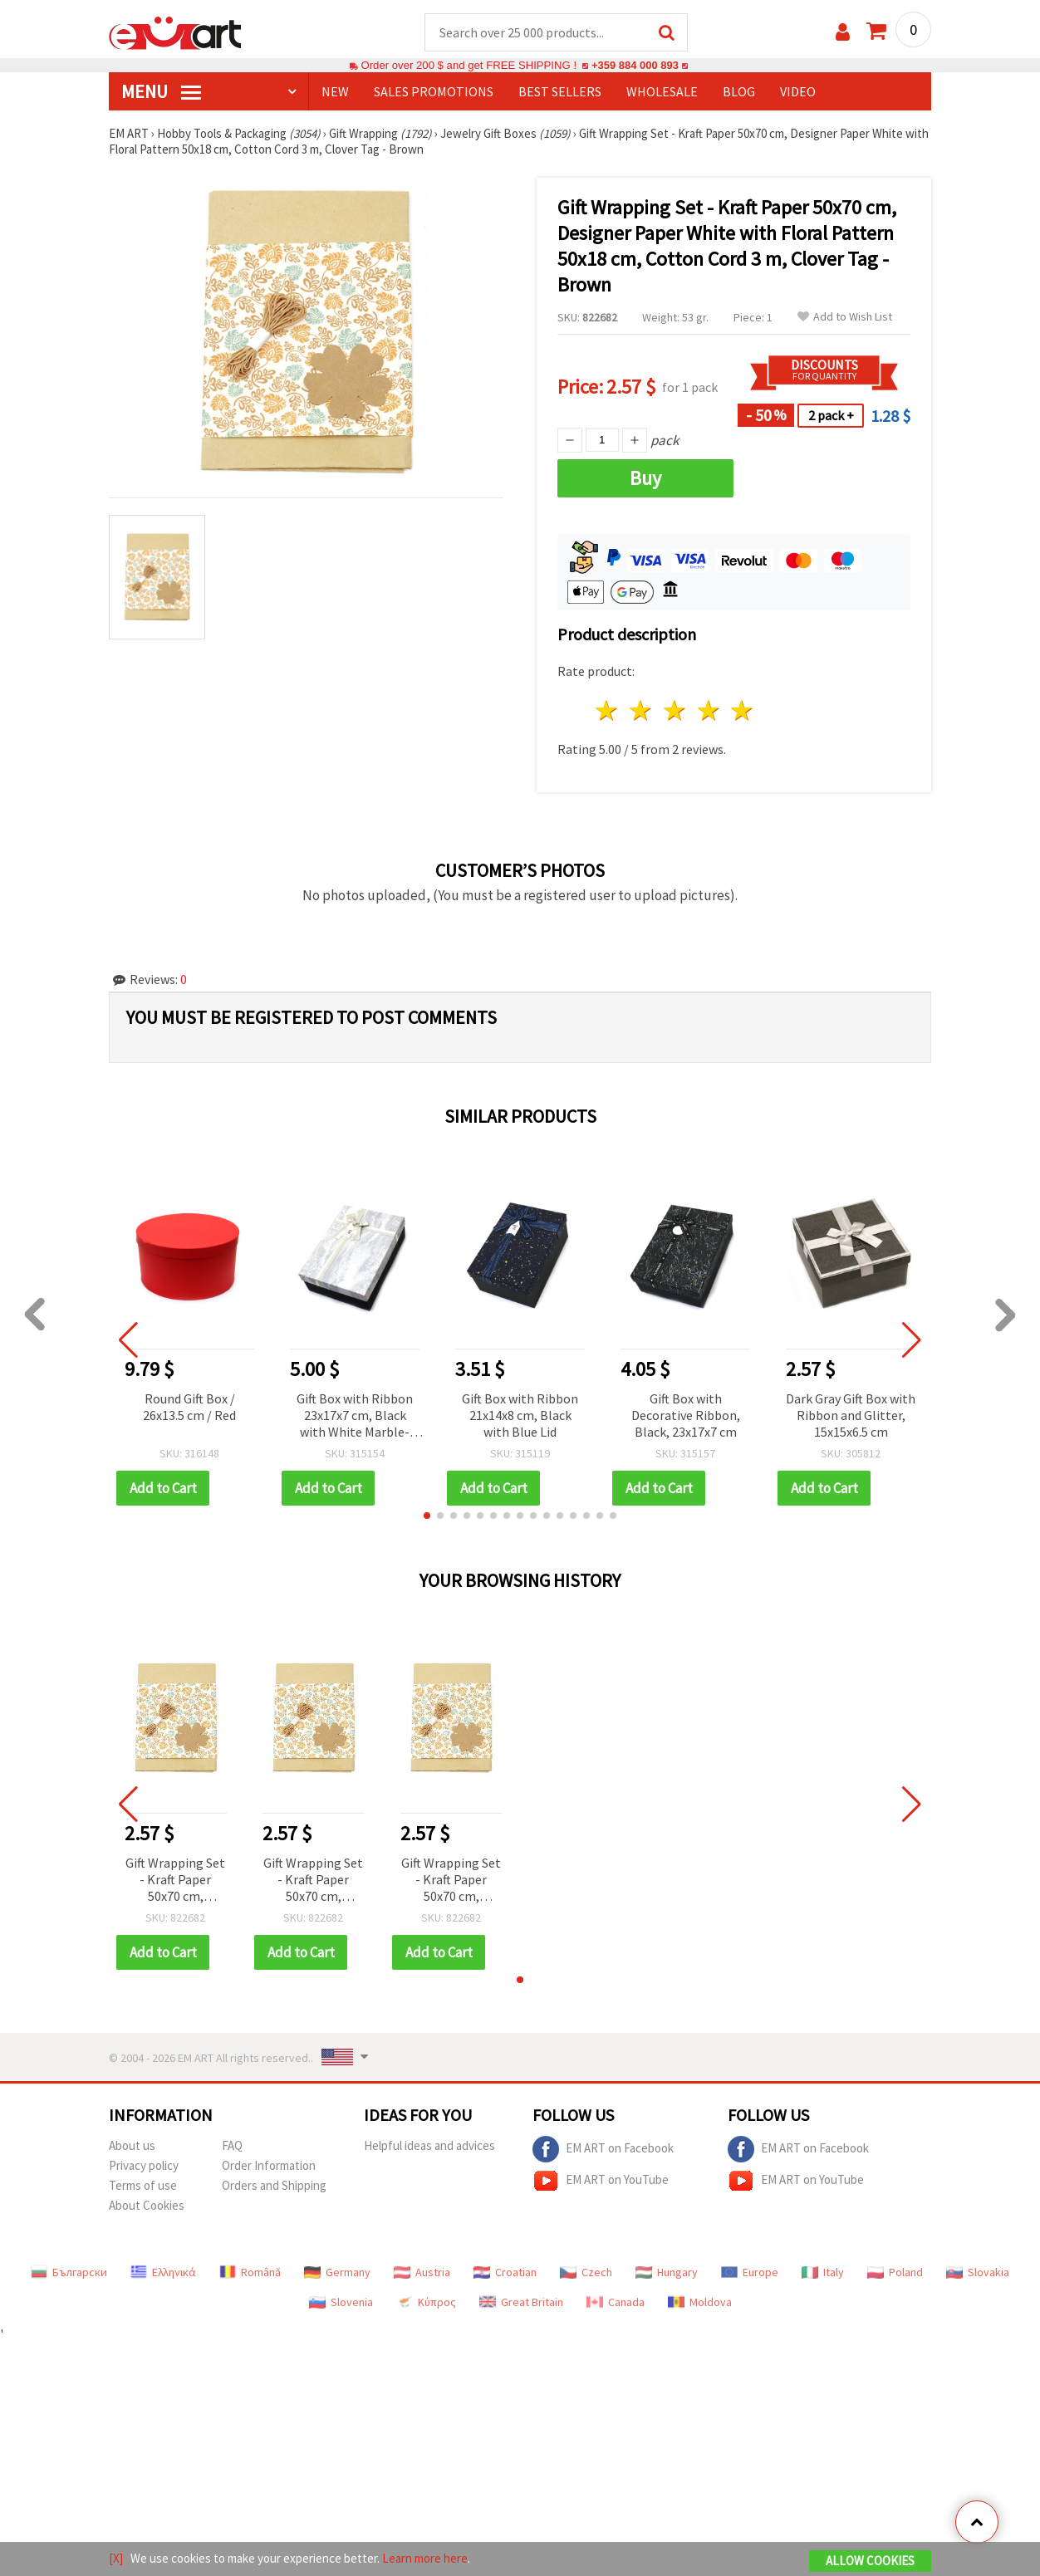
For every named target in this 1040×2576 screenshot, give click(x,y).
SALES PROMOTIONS (433, 92)
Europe (749, 2273)
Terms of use (143, 2186)
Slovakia (977, 2272)
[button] (427, 1516)
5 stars (743, 711)
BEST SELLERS (559, 92)
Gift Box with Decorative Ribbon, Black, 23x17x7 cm (685, 1416)
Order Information (269, 2166)
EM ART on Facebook (603, 2150)
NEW (335, 92)
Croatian (505, 2272)
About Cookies (146, 2206)
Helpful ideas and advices (429, 2146)
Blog (739, 92)
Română (250, 2273)
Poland (895, 2272)
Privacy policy (144, 2166)
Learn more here (425, 2558)
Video (798, 92)
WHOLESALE (662, 92)
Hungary (666, 2272)
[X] (116, 2558)
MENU (161, 92)
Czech (586, 2272)
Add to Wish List (844, 317)
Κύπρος (426, 2302)
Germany (337, 2272)
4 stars (709, 711)
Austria (422, 2272)
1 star (608, 711)
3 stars (675, 711)
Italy (823, 2272)
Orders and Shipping (274, 2186)
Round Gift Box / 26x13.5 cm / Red (189, 1407)
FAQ (232, 2146)
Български (69, 2273)
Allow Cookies (870, 2561)
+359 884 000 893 (635, 66)
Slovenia (341, 2302)
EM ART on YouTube (600, 2181)
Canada (615, 2302)
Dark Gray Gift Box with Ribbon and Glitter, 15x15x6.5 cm (850, 1416)
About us (132, 2146)
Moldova (700, 2302)
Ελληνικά (163, 2273)
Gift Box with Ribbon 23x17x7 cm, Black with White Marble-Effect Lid (355, 1417)
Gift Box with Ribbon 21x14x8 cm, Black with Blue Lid (520, 1416)
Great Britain (521, 2302)
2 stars (642, 711)
